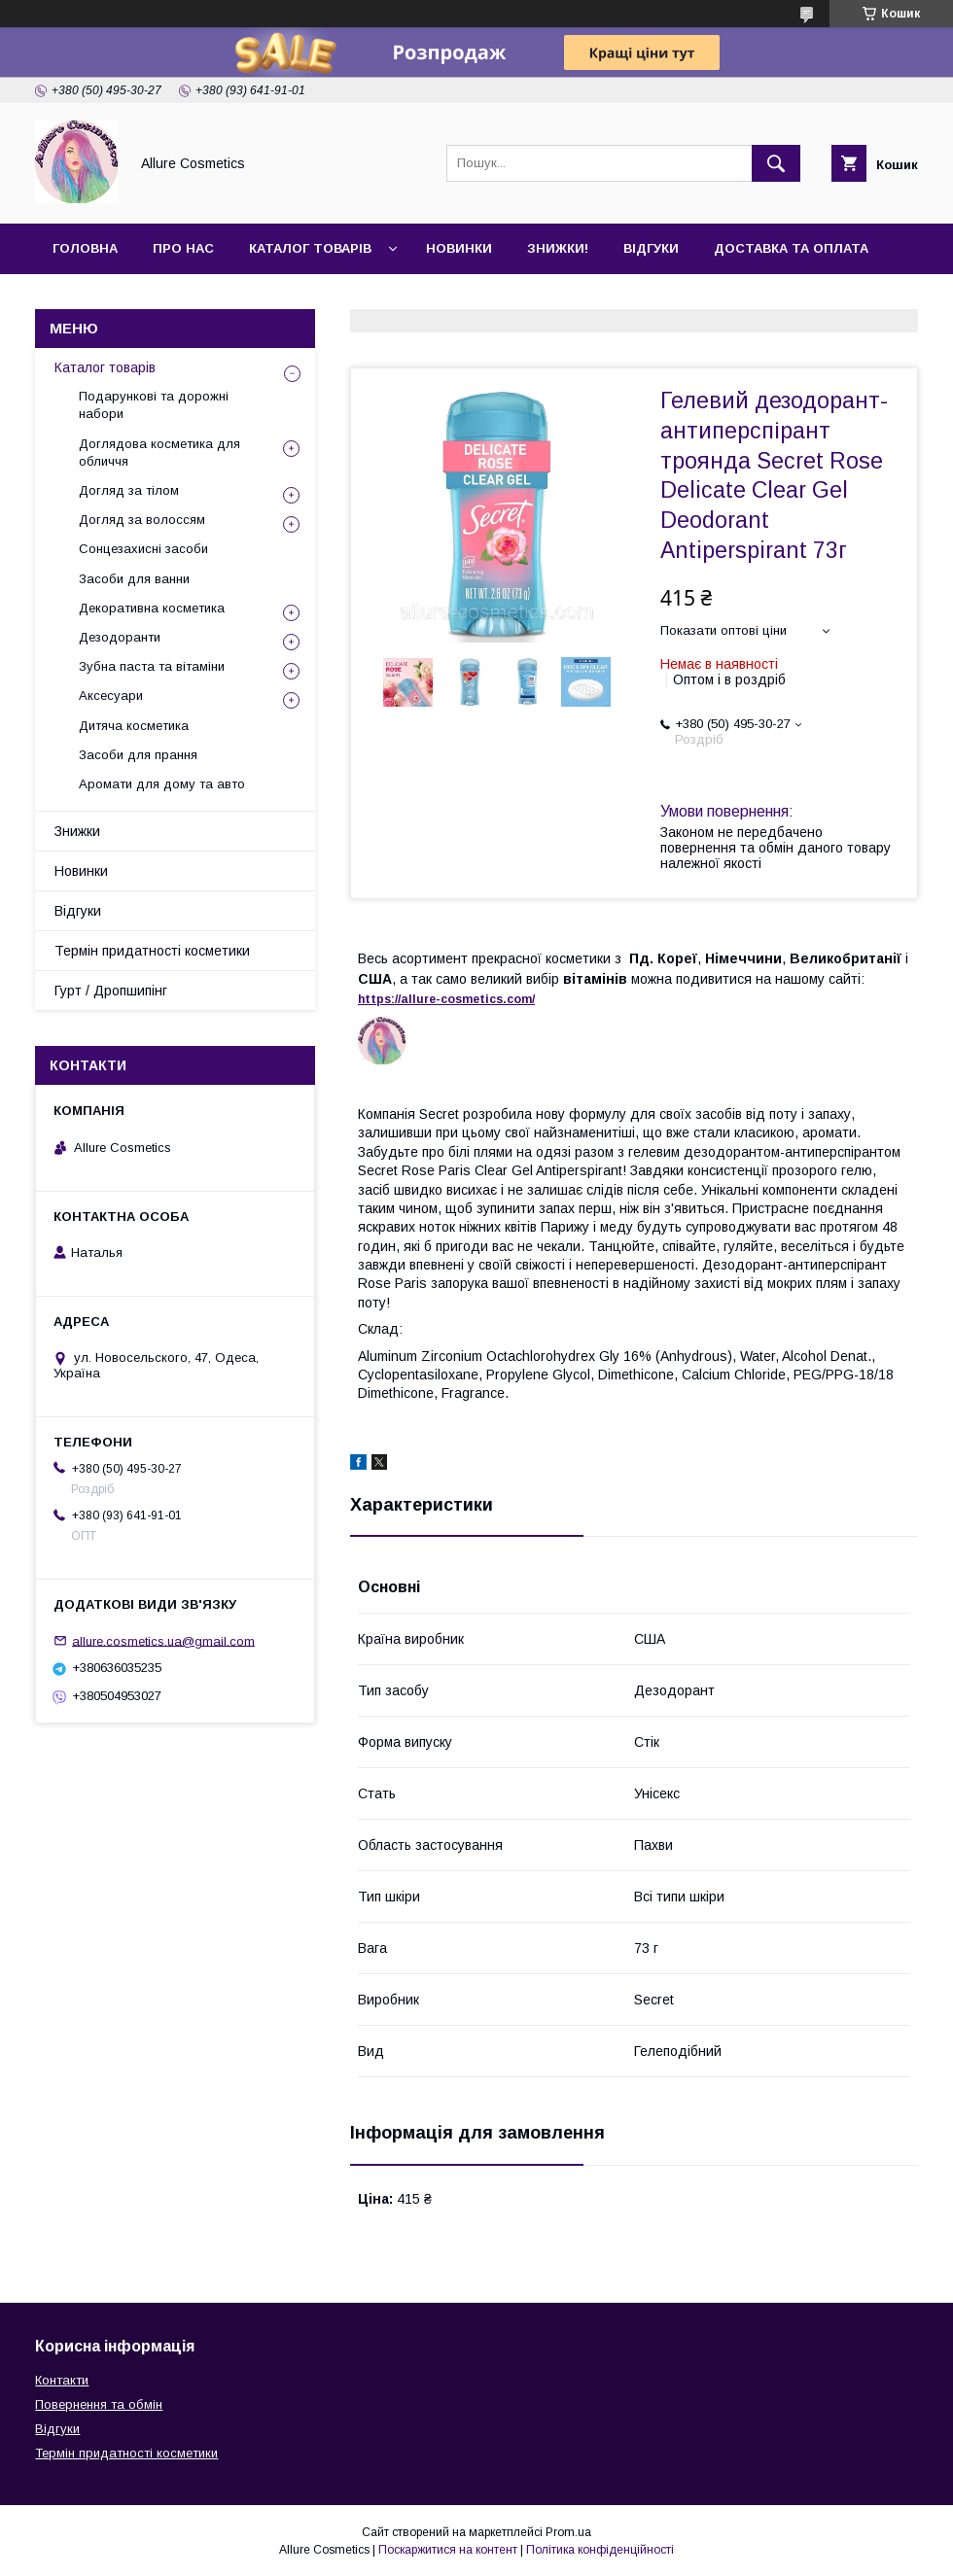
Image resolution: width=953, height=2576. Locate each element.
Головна (85, 248)
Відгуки (651, 248)
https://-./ (446, 999)
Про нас (183, 248)
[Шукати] (776, 163)
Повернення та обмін (98, 2404)
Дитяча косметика (134, 725)
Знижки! (557, 248)
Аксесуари (111, 695)
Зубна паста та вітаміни (152, 666)
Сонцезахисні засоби (143, 548)
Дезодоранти (119, 637)
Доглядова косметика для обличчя (159, 452)
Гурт (177, 299)
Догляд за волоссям (142, 519)
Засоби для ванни (134, 579)
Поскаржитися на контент (447, 2550)
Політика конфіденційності (600, 2550)
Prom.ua (568, 2532)
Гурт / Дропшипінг (110, 990)
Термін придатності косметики (152, 950)
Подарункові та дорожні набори (154, 405)
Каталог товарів (310, 248)
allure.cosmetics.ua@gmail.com (163, 1640)
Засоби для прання (138, 755)
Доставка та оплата (791, 248)
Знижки (77, 831)
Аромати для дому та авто (162, 784)
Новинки (459, 248)
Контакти (89, 299)
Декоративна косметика (152, 608)
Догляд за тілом (129, 490)
